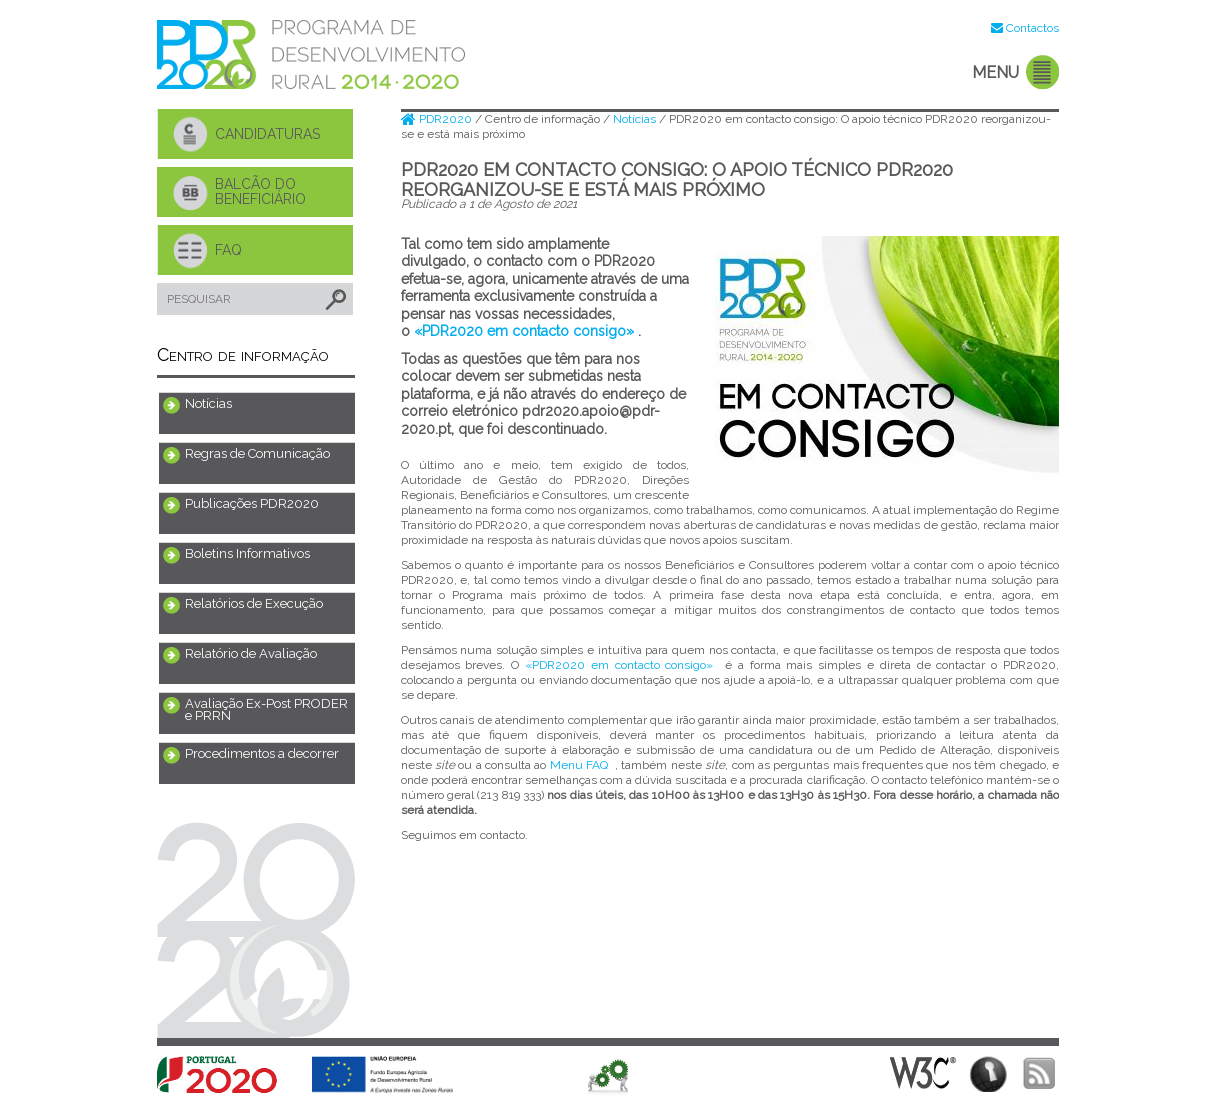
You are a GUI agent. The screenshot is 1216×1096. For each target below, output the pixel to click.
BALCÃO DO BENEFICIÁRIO (260, 191)
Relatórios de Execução (254, 603)
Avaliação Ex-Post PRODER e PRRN (266, 709)
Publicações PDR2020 (252, 503)
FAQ (228, 250)
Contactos (1032, 28)
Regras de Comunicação (257, 453)
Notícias (208, 403)
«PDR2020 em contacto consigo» (524, 331)
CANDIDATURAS (267, 134)
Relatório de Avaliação (251, 653)
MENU (995, 72)
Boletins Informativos (247, 553)
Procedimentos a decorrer (262, 753)
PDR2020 (438, 119)
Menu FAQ (579, 765)
